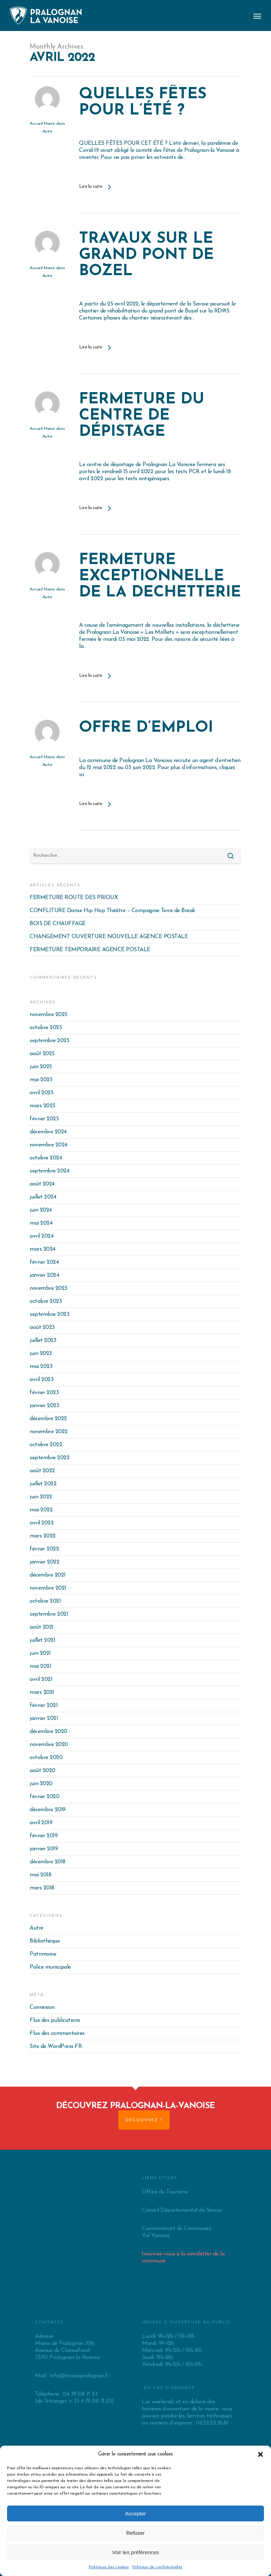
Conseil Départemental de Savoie (182, 2210)
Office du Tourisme (165, 2192)
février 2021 (44, 1705)
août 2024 (42, 1184)
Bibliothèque (45, 1941)
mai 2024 (41, 1223)
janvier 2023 (44, 1405)
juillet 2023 (43, 1340)
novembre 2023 (48, 1288)
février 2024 (44, 1262)
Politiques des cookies (109, 2567)
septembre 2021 (49, 1614)
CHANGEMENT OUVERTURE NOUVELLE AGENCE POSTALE (109, 937)
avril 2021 (41, 1679)
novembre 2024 (48, 1145)
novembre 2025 (48, 1014)
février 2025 (44, 1119)
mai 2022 (41, 1510)
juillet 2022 (43, 1484)
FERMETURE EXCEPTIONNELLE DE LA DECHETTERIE (160, 577)
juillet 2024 (43, 1197)
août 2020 (42, 1770)
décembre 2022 (48, 1419)
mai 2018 (40, 1875)
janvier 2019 (44, 1849)
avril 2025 (41, 1093)
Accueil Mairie (42, 124)
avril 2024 (41, 1236)
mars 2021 (42, 1692)
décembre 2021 (48, 1575)
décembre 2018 (48, 1862)
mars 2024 (42, 1249)
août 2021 (42, 1627)
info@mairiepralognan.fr (80, 2376)
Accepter (135, 2513)
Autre (47, 131)
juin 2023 (41, 1353)
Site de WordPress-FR (56, 2046)
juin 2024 (41, 1210)
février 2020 (44, 1797)
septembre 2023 (49, 1314)
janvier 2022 (44, 1562)
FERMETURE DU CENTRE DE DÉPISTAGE (141, 416)
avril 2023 (41, 1379)
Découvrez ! (144, 2120)
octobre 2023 (46, 1301)
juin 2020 (41, 1784)
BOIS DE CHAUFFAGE (58, 924)
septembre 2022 (50, 1458)
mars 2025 (42, 1106)
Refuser (135, 2533)
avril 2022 (42, 1523)
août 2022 (42, 1471)
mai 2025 (41, 1080)
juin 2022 (41, 1497)
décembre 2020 (48, 1731)
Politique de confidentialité (157, 2567)
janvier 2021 (44, 1718)
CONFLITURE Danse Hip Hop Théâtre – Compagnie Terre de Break (112, 911)
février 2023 (44, 1392)
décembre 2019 (48, 1810)
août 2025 (42, 1054)
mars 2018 (42, 1888)
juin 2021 (40, 1653)
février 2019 (44, 1836)
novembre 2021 (48, 1588)
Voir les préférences (135, 2552)
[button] (260, 2454)
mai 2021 (40, 1666)
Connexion (42, 2007)
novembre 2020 (49, 1744)
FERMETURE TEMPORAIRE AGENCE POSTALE (90, 950)
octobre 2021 (45, 1601)
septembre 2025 (49, 1041)
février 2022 (44, 1549)
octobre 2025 (46, 1027)
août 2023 (42, 1327)
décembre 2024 (48, 1132)
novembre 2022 (49, 1432)
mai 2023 (41, 1366)
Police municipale (50, 1967)
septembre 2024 (49, 1171)
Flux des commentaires (57, 2033)
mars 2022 (43, 1536)
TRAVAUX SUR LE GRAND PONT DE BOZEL (146, 255)
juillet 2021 (42, 1640)
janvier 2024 (44, 1275)
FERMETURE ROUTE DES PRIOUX (74, 897)
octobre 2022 (46, 1445)
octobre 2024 (46, 1158)
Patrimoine (43, 1954)
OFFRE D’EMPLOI (146, 728)
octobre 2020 (46, 1757)
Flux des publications (55, 2020)
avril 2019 (41, 1823)
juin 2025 (41, 1067)
